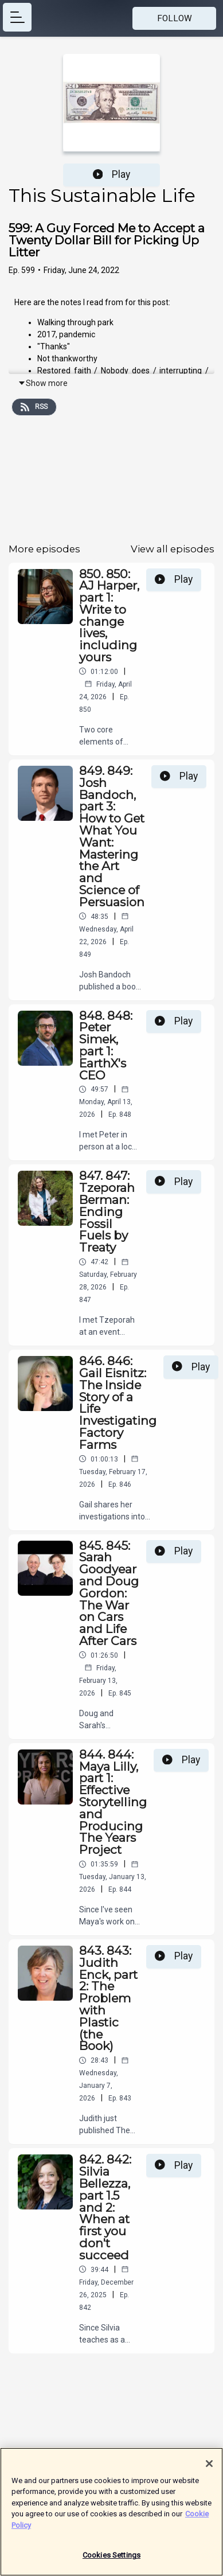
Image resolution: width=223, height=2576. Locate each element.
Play (112, 174)
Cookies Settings (111, 2559)
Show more (43, 383)
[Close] (209, 2467)
